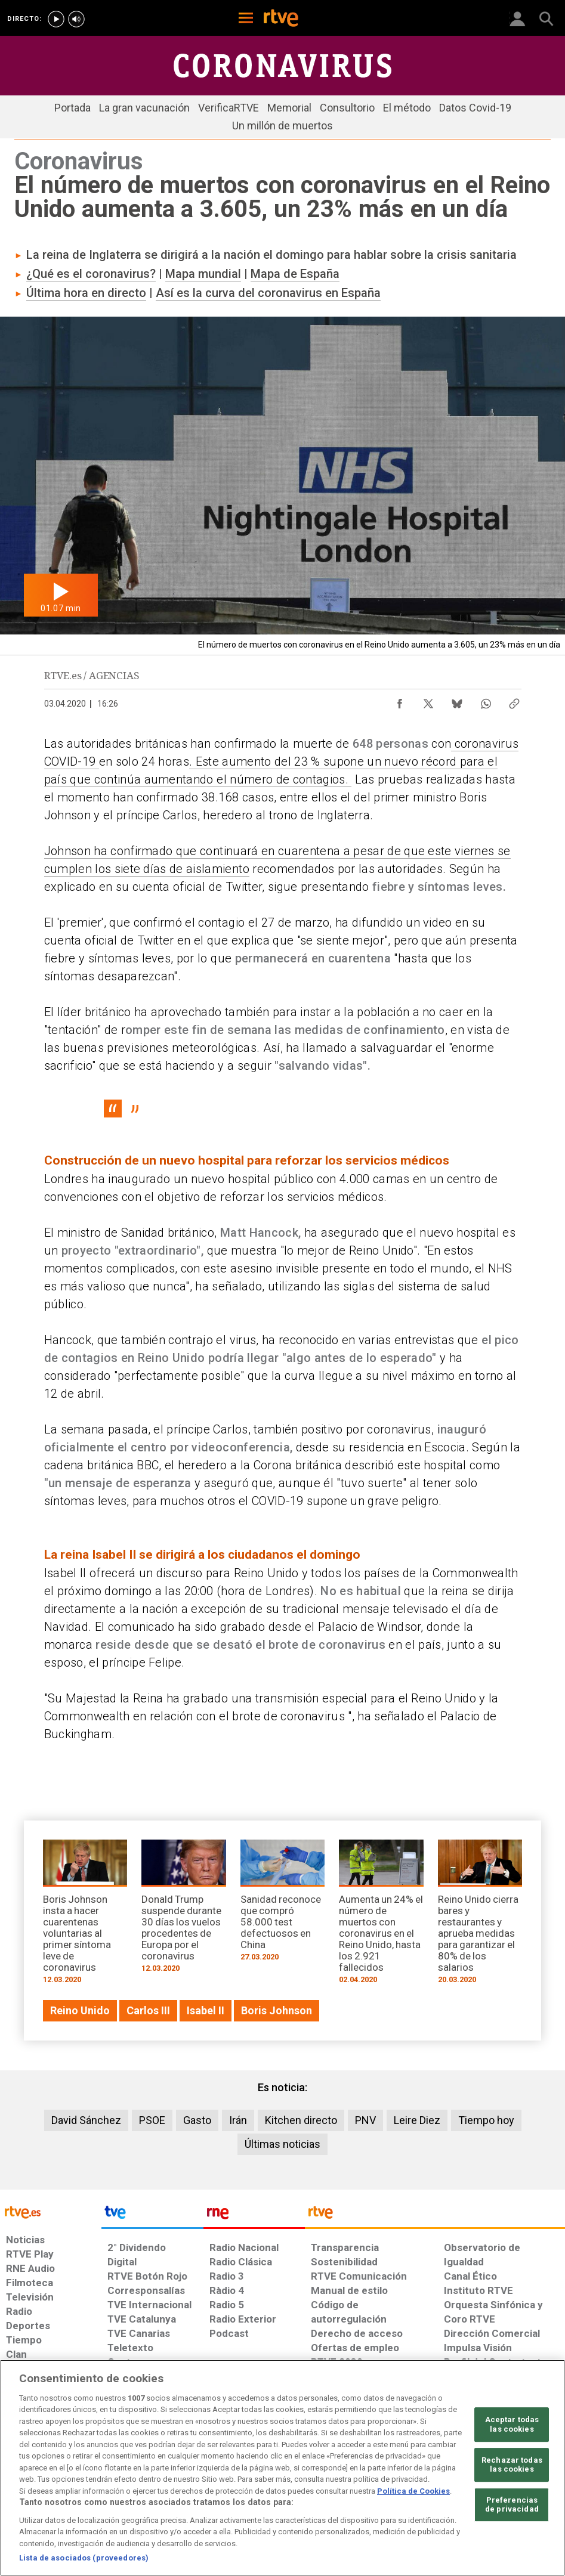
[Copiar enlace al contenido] (514, 700)
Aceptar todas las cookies (512, 2424)
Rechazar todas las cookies (511, 2465)
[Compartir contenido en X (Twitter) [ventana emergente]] (428, 700)
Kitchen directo (301, 2120)
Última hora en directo (86, 293)
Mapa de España (295, 274)
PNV (365, 2120)
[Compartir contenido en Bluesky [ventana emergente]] (457, 700)
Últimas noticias (282, 2144)
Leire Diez (417, 2120)
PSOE (152, 2120)
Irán (238, 2120)
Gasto (197, 2120)
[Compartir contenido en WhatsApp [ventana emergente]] (485, 700)
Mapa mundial (203, 274)
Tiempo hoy (486, 2120)
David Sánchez (86, 2120)
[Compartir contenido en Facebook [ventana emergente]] (399, 700)
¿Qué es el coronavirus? (91, 274)
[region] (282, 2468)
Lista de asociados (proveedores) (84, 2557)
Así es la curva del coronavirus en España (268, 293)
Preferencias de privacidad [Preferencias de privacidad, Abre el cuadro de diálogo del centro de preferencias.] (512, 2505)
